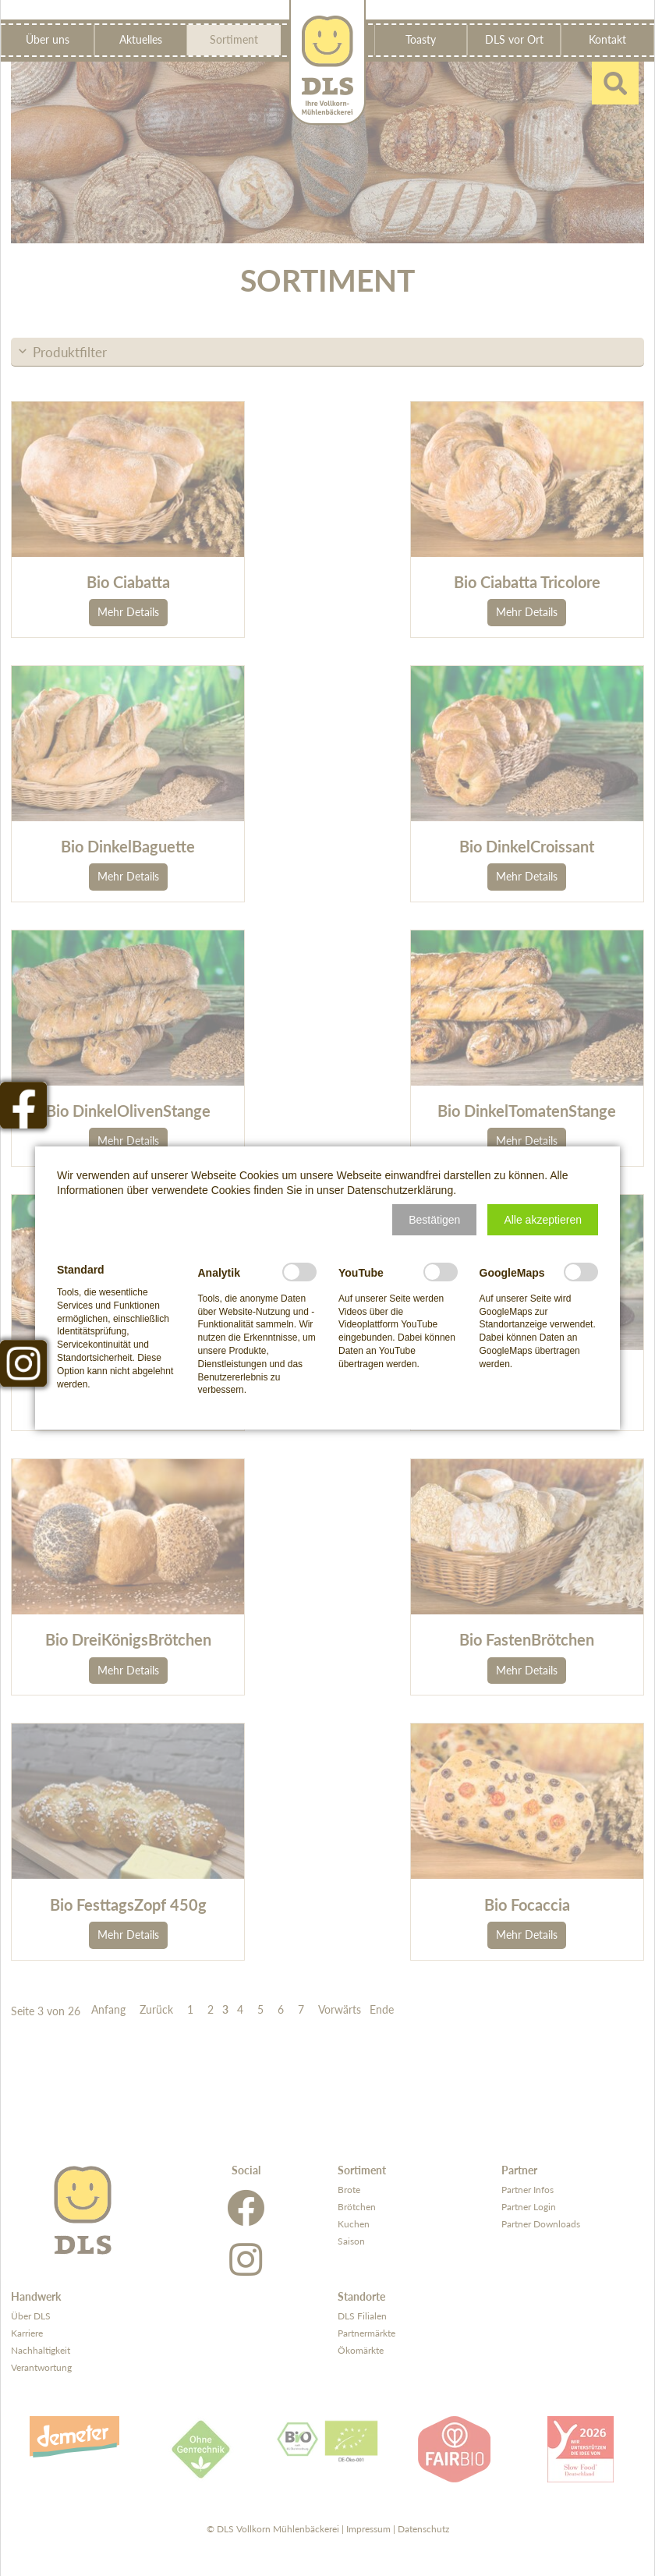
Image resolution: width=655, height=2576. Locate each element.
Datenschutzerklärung (400, 1190)
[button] (434, 1219)
